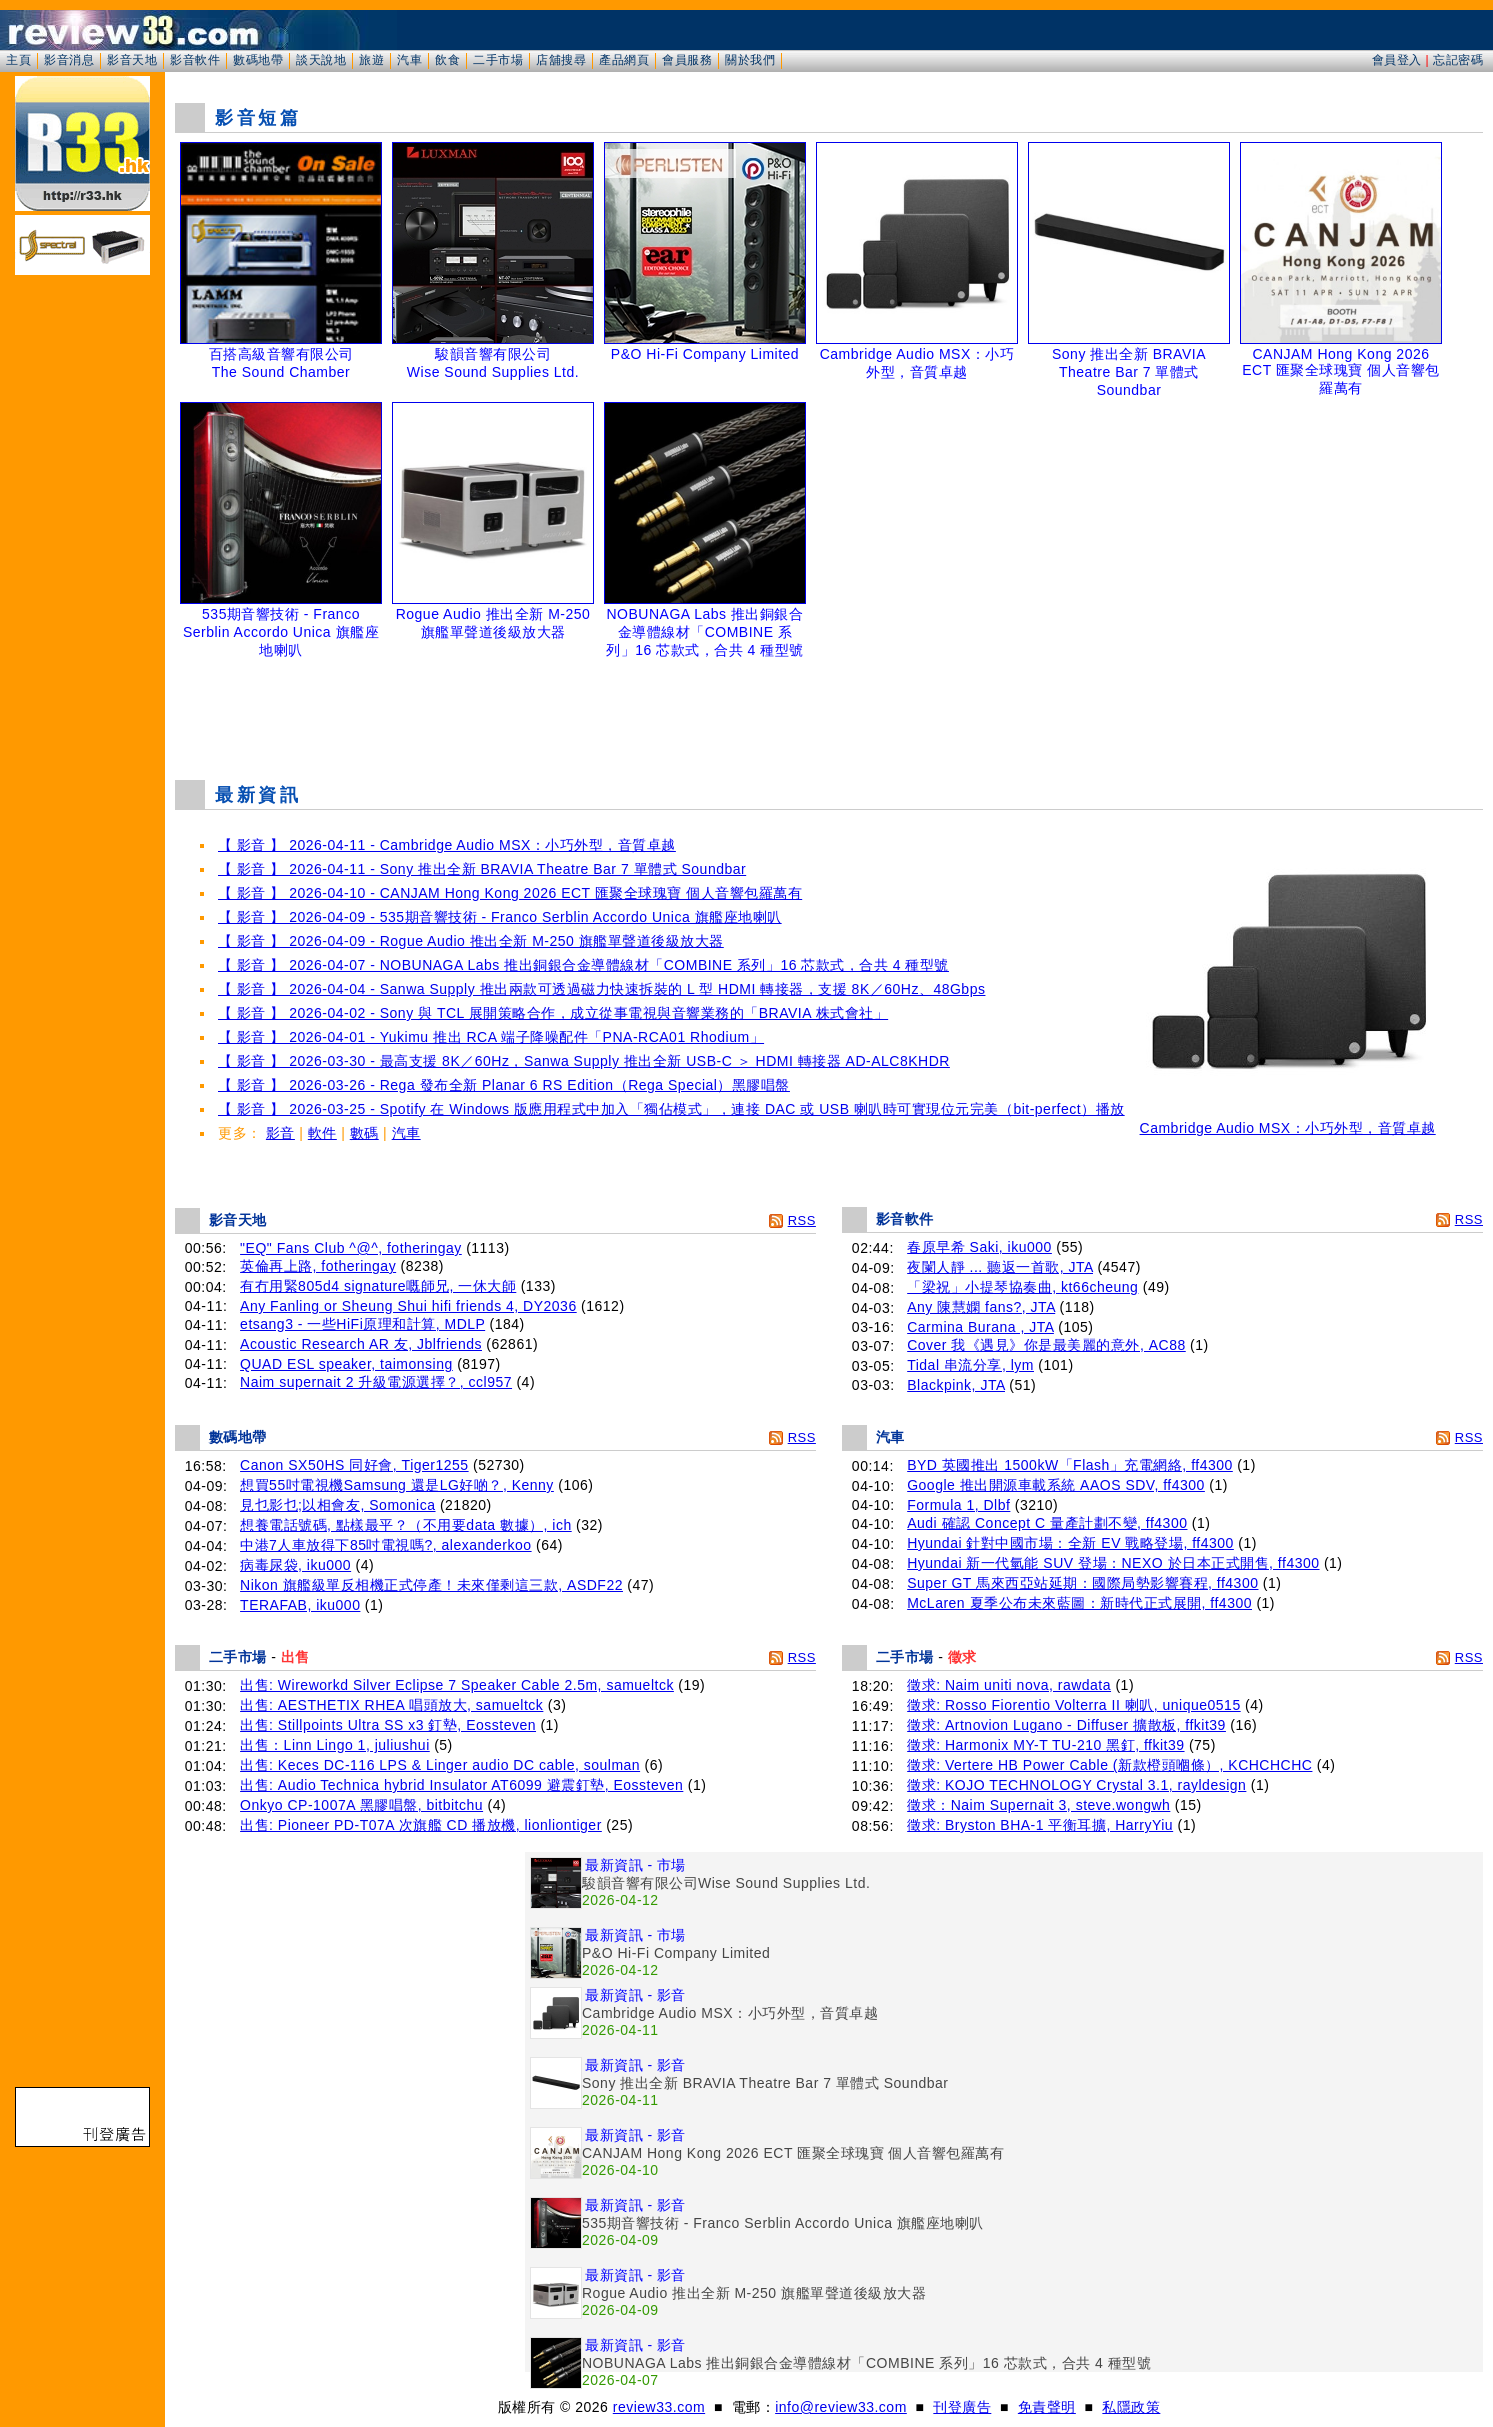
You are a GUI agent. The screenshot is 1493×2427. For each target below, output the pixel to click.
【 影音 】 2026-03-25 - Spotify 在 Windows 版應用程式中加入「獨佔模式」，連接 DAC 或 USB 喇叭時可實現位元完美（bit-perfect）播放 (671, 1109)
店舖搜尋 (561, 60)
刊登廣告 (962, 2407)
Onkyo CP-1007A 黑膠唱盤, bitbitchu (361, 1805)
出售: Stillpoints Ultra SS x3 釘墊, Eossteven (388, 1725)
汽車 (409, 60)
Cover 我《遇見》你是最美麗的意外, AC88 (1046, 1345)
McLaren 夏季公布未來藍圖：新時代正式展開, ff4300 (1079, 1603)
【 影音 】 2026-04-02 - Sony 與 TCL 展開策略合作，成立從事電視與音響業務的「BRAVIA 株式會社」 (553, 1013)
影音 (280, 1133)
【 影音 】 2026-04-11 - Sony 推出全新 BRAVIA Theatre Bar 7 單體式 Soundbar (482, 869)
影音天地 (132, 60)
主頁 (18, 60)
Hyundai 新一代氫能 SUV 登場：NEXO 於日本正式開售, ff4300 (1113, 1563)
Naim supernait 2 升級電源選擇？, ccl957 (376, 1382)
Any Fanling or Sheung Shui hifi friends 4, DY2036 (408, 1306)
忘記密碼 (1458, 60)
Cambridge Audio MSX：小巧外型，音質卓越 (1288, 1121)
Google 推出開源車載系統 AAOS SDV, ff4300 (1056, 1485)
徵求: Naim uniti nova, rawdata (1009, 1685)
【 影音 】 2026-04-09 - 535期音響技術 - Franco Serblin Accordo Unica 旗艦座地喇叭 (500, 917)
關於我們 (750, 60)
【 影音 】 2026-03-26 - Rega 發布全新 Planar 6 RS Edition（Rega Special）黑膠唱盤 (504, 1085)
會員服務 (687, 60)
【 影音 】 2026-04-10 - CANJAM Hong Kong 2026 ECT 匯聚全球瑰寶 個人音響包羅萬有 (510, 893)
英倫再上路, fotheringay (318, 1266)
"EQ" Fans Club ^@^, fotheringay (351, 1248)
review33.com (659, 2407)
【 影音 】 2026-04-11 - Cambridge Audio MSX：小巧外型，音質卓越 (447, 845)
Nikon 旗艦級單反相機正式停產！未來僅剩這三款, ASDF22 (431, 1585)
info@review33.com (841, 2407)
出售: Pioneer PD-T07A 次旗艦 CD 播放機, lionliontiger (421, 1825)
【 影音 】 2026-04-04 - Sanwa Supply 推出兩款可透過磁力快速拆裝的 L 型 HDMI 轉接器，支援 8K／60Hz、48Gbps (601, 989)
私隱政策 (1131, 2407)
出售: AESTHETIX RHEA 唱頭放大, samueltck (391, 1705)
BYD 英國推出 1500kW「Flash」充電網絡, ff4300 (1070, 1465)
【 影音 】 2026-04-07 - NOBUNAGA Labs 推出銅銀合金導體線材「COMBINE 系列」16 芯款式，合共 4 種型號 (583, 965)
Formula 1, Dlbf (958, 1505)
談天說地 (321, 60)
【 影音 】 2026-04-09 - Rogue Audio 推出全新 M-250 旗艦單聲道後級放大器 (471, 941)
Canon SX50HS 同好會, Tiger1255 (354, 1465)
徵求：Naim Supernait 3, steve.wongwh (1038, 1805)
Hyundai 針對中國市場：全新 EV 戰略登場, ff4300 (1070, 1543)
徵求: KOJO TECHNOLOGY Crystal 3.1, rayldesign (1076, 1785)
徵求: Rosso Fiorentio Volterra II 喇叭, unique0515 (1073, 1705)
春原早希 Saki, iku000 (979, 1247)
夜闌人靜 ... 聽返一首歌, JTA (1000, 1267)
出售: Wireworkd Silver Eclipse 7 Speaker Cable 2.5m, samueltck (457, 1685)
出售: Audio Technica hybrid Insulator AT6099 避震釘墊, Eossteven (461, 1785)
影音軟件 (195, 60)
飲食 (447, 60)
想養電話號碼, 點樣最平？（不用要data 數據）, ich (406, 1525)
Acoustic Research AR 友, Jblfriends (361, 1344)
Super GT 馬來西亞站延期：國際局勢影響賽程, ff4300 (1082, 1583)
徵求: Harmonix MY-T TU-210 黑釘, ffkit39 (1045, 1745)
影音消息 (69, 60)
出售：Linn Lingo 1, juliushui (335, 1745)
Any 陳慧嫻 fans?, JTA (981, 1307)
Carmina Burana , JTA (980, 1327)
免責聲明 (1047, 2407)
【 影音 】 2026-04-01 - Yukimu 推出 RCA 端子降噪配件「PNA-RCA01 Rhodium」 (491, 1037)
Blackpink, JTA (956, 1385)
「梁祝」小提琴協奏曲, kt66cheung (1022, 1287)
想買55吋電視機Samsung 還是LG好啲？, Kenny (397, 1485)
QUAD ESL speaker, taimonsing (346, 1364)
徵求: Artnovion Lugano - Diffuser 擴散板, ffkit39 (1066, 1725)
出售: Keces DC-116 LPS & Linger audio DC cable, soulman (440, 1765)
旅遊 (371, 60)
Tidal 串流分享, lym (970, 1365)
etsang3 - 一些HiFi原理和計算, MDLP (362, 1324)
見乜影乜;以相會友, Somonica (337, 1505)
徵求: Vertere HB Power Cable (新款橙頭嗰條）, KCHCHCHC (1109, 1765)
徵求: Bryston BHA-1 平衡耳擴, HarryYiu (1040, 1825)
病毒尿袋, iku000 (295, 1565)
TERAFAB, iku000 (300, 1605)
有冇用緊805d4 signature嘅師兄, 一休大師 (378, 1286)
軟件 (322, 1133)
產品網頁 (624, 60)
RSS (802, 1220)
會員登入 (1397, 60)
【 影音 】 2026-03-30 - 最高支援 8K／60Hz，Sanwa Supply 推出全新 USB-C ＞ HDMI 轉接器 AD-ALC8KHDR (584, 1061)
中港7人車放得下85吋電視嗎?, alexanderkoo (386, 1545)
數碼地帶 (258, 60)
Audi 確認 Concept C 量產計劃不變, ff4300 (1047, 1523)
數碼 (364, 1133)
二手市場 (498, 60)
